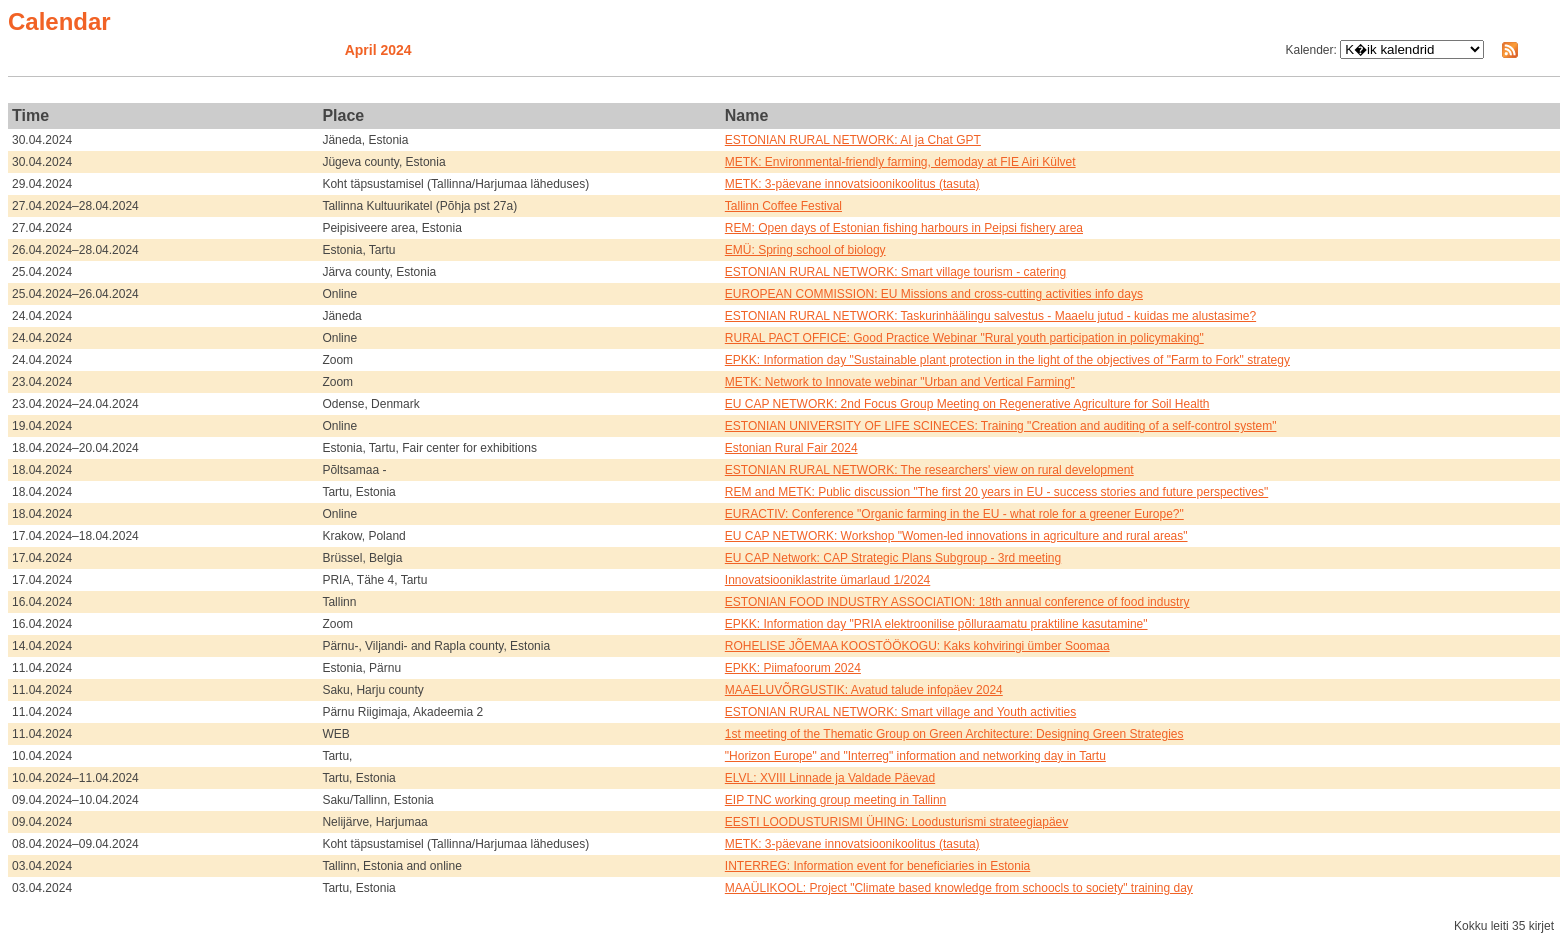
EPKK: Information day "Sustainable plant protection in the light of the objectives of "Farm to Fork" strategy (1007, 360)
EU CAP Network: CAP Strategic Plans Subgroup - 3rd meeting (893, 558)
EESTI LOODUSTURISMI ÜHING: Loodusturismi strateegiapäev (896, 822)
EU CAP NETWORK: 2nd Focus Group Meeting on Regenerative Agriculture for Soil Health (967, 404)
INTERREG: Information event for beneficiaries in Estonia (877, 866)
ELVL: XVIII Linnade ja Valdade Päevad (830, 778)
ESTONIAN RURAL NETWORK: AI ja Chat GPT (853, 140)
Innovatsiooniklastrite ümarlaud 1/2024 (827, 580)
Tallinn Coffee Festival (783, 206)
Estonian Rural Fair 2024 (791, 448)
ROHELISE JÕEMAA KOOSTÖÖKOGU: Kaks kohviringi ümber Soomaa (917, 646)
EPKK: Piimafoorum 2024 (793, 668)
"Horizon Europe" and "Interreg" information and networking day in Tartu (915, 756)
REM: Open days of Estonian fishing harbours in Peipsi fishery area (904, 228)
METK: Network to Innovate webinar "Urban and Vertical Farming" (900, 382)
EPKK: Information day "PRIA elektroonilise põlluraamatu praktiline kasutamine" (936, 624)
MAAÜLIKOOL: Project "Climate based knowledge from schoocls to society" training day (959, 888)
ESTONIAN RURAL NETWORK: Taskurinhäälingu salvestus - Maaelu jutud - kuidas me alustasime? (990, 316)
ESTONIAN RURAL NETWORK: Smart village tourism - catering (895, 272)
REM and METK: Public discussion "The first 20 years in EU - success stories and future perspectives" (996, 492)
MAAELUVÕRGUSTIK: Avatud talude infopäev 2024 (864, 690)
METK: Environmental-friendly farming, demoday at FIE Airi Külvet (900, 162)
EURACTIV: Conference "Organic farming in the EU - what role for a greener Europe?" (954, 514)
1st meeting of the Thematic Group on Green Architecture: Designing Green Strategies (954, 734)
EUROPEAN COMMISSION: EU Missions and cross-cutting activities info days (934, 294)
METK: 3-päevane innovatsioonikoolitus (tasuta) (852, 184)
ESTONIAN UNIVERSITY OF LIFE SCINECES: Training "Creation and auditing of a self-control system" (1001, 426)
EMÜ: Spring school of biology (805, 250)
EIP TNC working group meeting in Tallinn (835, 800)
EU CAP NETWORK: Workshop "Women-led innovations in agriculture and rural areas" (956, 536)
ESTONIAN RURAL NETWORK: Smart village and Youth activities (900, 712)
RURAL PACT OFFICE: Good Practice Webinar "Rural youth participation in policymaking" (964, 338)
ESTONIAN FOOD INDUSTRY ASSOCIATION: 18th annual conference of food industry (957, 602)
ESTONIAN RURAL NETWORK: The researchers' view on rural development (929, 470)
